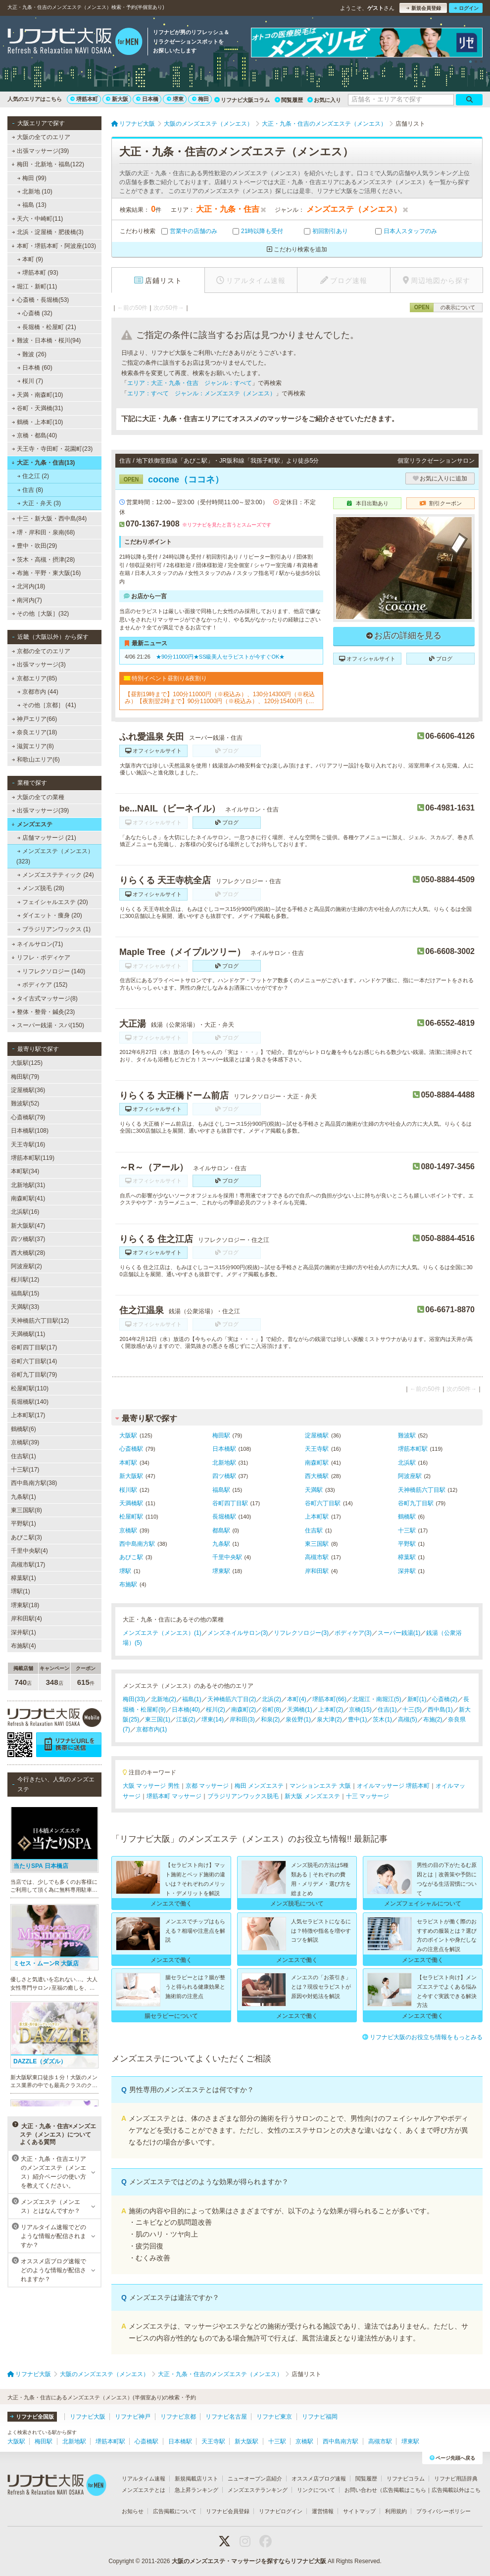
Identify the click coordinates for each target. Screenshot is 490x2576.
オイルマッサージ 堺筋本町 (393, 1785)
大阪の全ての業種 (38, 797)
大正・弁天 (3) (39, 503)
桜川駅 (128, 1489)
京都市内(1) (151, 1729)
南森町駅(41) (28, 1198)
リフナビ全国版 (32, 2417)
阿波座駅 (410, 1476)
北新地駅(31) (28, 1185)
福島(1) (191, 1699)
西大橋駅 (317, 1476)
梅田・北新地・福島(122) (47, 164)
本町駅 (128, 1462)
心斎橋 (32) (34, 313)
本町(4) (296, 1699)
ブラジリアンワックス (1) (54, 929)
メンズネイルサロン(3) (237, 1632)
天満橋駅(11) (28, 1334)
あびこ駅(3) (26, 1537)
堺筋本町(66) (329, 1699)
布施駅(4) (23, 1645)
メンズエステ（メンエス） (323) (55, 856)
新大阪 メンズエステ (312, 1796)
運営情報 (323, 2511)
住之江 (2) (33, 476)
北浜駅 (407, 1462)
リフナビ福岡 (320, 2416)
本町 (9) (30, 259)
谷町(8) (271, 1709)
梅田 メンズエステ (259, 1785)
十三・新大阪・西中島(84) (49, 518)
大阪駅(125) (27, 1062)
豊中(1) (357, 1719)
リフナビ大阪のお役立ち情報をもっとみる (422, 2037)
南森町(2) (243, 1709)
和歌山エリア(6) (36, 759)
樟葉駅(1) (23, 1577)
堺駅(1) (20, 1591)
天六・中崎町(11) (37, 218)
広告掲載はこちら (404, 2490)
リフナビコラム (406, 2478)
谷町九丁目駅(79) (34, 1374)
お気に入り (324, 100)
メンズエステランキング (258, 2490)
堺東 (175, 99)
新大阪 (117, 99)
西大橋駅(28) (28, 1252)
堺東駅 (221, 1571)
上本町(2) (330, 1709)
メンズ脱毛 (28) (40, 888)
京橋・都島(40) (34, 435)
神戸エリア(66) (34, 719)
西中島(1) (440, 1709)
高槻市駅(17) (28, 1564)
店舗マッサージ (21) (46, 837)
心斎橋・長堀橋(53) (40, 299)
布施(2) (432, 1719)
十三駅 (407, 1530)
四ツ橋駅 (224, 1476)
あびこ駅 (131, 1557)
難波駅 (407, 1435)
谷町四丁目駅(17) (34, 1347)
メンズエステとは (143, 2490)
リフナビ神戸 (132, 2416)
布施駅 (128, 1584)
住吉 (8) (30, 489)
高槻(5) (407, 1719)
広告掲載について (174, 2511)
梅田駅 (221, 1435)
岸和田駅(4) (26, 1618)
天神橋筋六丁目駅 (421, 1489)
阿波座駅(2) (26, 1266)
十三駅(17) (25, 1469)
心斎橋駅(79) (28, 1117)
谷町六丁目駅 (323, 1503)
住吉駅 (314, 1530)
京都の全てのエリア (41, 651)
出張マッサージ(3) (39, 664)
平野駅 (407, 1543)
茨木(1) (382, 1719)
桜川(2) (215, 1709)
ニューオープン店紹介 (255, 2478)
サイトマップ (359, 2511)
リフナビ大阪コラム (242, 100)
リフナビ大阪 (87, 2416)
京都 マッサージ (207, 1785)
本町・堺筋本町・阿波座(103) (53, 245)
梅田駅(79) (25, 1076)
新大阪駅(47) (28, 1225)
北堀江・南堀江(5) (376, 1699)
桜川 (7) (30, 381)
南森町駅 (317, 1462)
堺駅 (125, 1571)
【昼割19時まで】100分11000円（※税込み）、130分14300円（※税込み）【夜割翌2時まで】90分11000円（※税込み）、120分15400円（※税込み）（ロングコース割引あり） (220, 698)
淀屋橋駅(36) (28, 1090)
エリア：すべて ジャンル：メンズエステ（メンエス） (201, 393)
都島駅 (221, 1530)
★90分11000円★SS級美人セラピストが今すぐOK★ (220, 657)
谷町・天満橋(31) (37, 408)
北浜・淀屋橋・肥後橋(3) (48, 232)
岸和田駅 (317, 1571)
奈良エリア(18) (34, 732)
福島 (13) (32, 204)
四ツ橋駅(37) (28, 1239)
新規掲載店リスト (196, 2478)
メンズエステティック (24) (55, 874)
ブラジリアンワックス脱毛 (243, 1796)
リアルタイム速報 (143, 2478)
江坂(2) (186, 1719)
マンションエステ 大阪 (320, 1785)
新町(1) (417, 1699)
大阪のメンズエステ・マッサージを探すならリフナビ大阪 (249, 2561)
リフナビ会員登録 (227, 2511)
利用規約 (396, 2511)
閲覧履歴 (289, 100)
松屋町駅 (131, 1516)
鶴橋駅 (407, 1516)
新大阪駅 (131, 1476)
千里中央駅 (227, 1557)
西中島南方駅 (137, 1543)
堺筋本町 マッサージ (174, 1796)
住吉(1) (387, 1709)
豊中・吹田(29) (34, 545)
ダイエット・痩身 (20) (49, 915)
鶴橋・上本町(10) (37, 422)
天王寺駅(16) (28, 1144)
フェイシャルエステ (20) (52, 902)
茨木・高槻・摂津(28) (43, 559)
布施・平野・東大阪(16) (46, 573)
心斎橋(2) (444, 1699)
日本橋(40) (186, 1709)
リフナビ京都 (178, 2416)
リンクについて (316, 2490)
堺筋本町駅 (413, 1448)
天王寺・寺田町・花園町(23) (52, 448)
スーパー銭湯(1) (399, 1632)
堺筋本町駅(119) (32, 1157)
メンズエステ (31, 824)
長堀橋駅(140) (30, 1401)
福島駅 (221, 1489)
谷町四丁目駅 (230, 1503)
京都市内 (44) (37, 691)
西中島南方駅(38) (34, 1482)
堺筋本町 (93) (37, 272)
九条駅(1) (23, 1496)
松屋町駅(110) (30, 1388)
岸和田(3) (242, 1719)
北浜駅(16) (25, 1211)
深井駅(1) (23, 1632)
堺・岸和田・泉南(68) (43, 532)
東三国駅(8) (26, 1510)
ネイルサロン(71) (37, 944)
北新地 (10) (34, 191)
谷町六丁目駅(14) (34, 1361)
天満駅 (314, 1489)
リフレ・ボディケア (40, 957)
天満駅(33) (25, 1306)
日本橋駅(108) (30, 1130)
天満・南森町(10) (37, 394)
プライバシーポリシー (443, 2511)
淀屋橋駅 (317, 1435)
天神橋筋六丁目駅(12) (40, 1320)
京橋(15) (360, 1709)
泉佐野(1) (298, 1719)
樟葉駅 (407, 1557)
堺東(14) (212, 1719)
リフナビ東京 (274, 2416)
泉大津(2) (329, 1719)
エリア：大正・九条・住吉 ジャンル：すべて (189, 383)
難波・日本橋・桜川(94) (46, 340)
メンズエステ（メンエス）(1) (162, 1632)
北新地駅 (224, 1462)
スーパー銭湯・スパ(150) (48, 1025)
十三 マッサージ (367, 1796)
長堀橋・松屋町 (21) (46, 327)
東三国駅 (317, 1543)
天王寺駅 (317, 1448)
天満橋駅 (131, 1503)
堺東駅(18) (25, 1605)
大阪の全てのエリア (41, 137)
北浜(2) (271, 1699)
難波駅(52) (25, 1103)
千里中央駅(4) (29, 1550)
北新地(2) (163, 1699)
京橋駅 (128, 1530)
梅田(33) (134, 1699)
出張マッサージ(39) (40, 150)
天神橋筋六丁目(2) (231, 1699)
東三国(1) (157, 1719)
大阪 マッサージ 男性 (151, 1785)
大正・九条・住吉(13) (43, 462)
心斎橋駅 (131, 1448)
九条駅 (221, 1543)
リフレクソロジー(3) (301, 1632)
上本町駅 (317, 1516)
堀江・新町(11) (34, 286)
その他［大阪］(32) (40, 613)
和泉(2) (270, 1719)
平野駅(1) (23, 1523)
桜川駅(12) (25, 1279)
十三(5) (412, 1709)
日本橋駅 (224, 1448)
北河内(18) (29, 586)
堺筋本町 (84, 99)
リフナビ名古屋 (226, 2416)
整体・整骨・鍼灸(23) (43, 1011)
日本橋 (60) (34, 367)
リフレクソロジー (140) (51, 971)
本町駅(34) (25, 1171)
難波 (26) (32, 354)
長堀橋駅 (224, 1516)
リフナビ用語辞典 (456, 2478)
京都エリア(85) (34, 678)
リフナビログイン (280, 2511)
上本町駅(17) (28, 1415)
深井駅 (407, 1571)
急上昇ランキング (196, 2490)
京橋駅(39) (25, 1442)
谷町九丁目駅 (416, 1503)
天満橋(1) (299, 1709)
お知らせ (133, 2511)
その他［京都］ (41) (46, 705)
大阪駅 (128, 1435)
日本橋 (147, 99)
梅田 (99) (32, 178)
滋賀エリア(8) (33, 746)
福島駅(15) (25, 1293)
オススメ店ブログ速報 (319, 2478)
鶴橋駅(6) (23, 1429)
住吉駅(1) (23, 1456)
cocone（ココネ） (171, 479)
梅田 (200, 99)
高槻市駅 (317, 1557)
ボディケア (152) (42, 984)
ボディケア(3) (353, 1632)
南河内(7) (27, 600)
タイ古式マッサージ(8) (45, 998)
